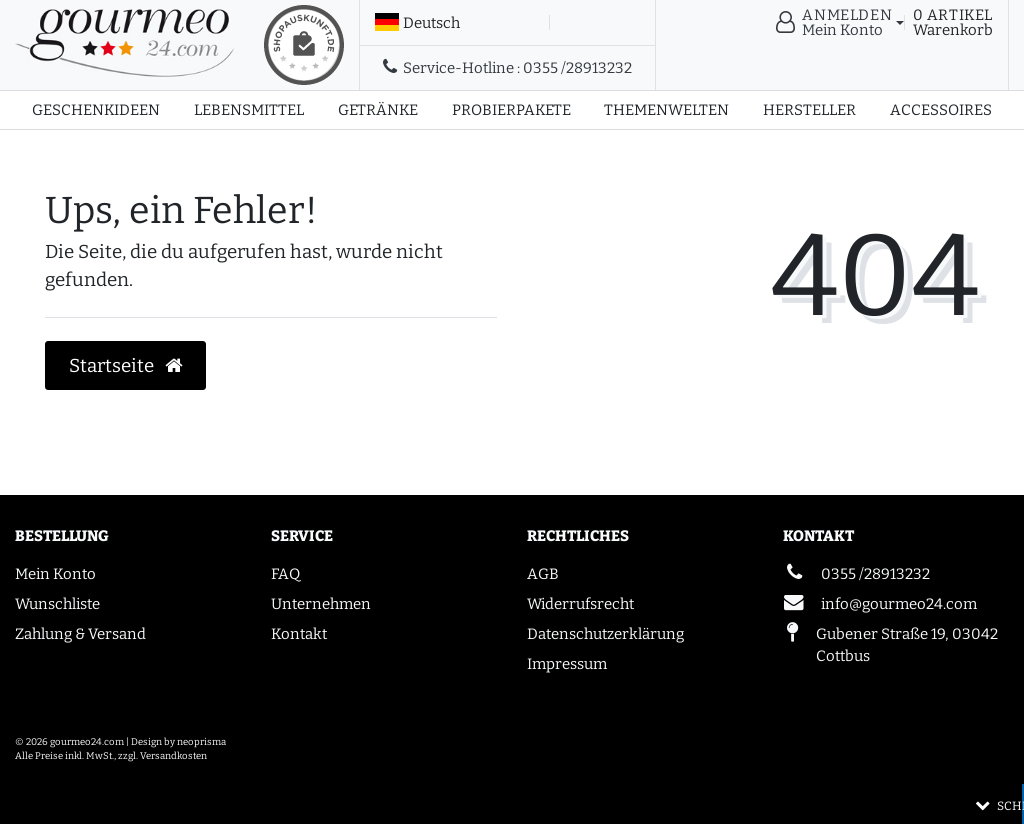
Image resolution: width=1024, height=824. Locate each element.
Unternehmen (321, 604)
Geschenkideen (96, 110)
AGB (543, 574)
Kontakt (299, 634)
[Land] (417, 23)
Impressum (567, 664)
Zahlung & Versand (80, 634)
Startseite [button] (126, 365)
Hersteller (809, 110)
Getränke (378, 110)
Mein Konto (55, 574)
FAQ (285, 574)
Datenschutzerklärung (605, 634)
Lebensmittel (249, 110)
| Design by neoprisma (176, 742)
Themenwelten (666, 110)
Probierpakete (511, 110)
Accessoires (941, 110)
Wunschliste (57, 604)
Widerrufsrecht (580, 604)
